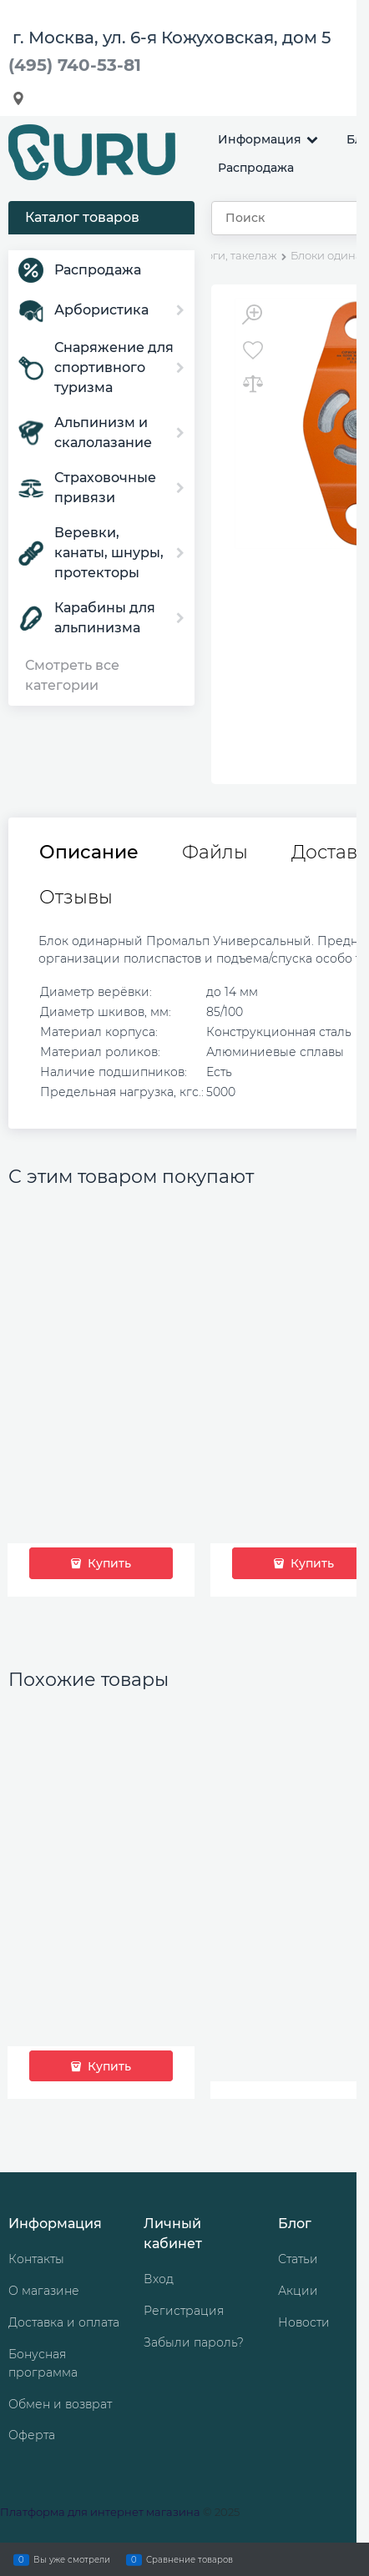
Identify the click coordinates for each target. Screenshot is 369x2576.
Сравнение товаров (189, 2559)
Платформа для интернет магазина (100, 2511)
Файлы (215, 852)
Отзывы (76, 897)
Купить (107, 1563)
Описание (89, 852)
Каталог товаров (82, 217)
